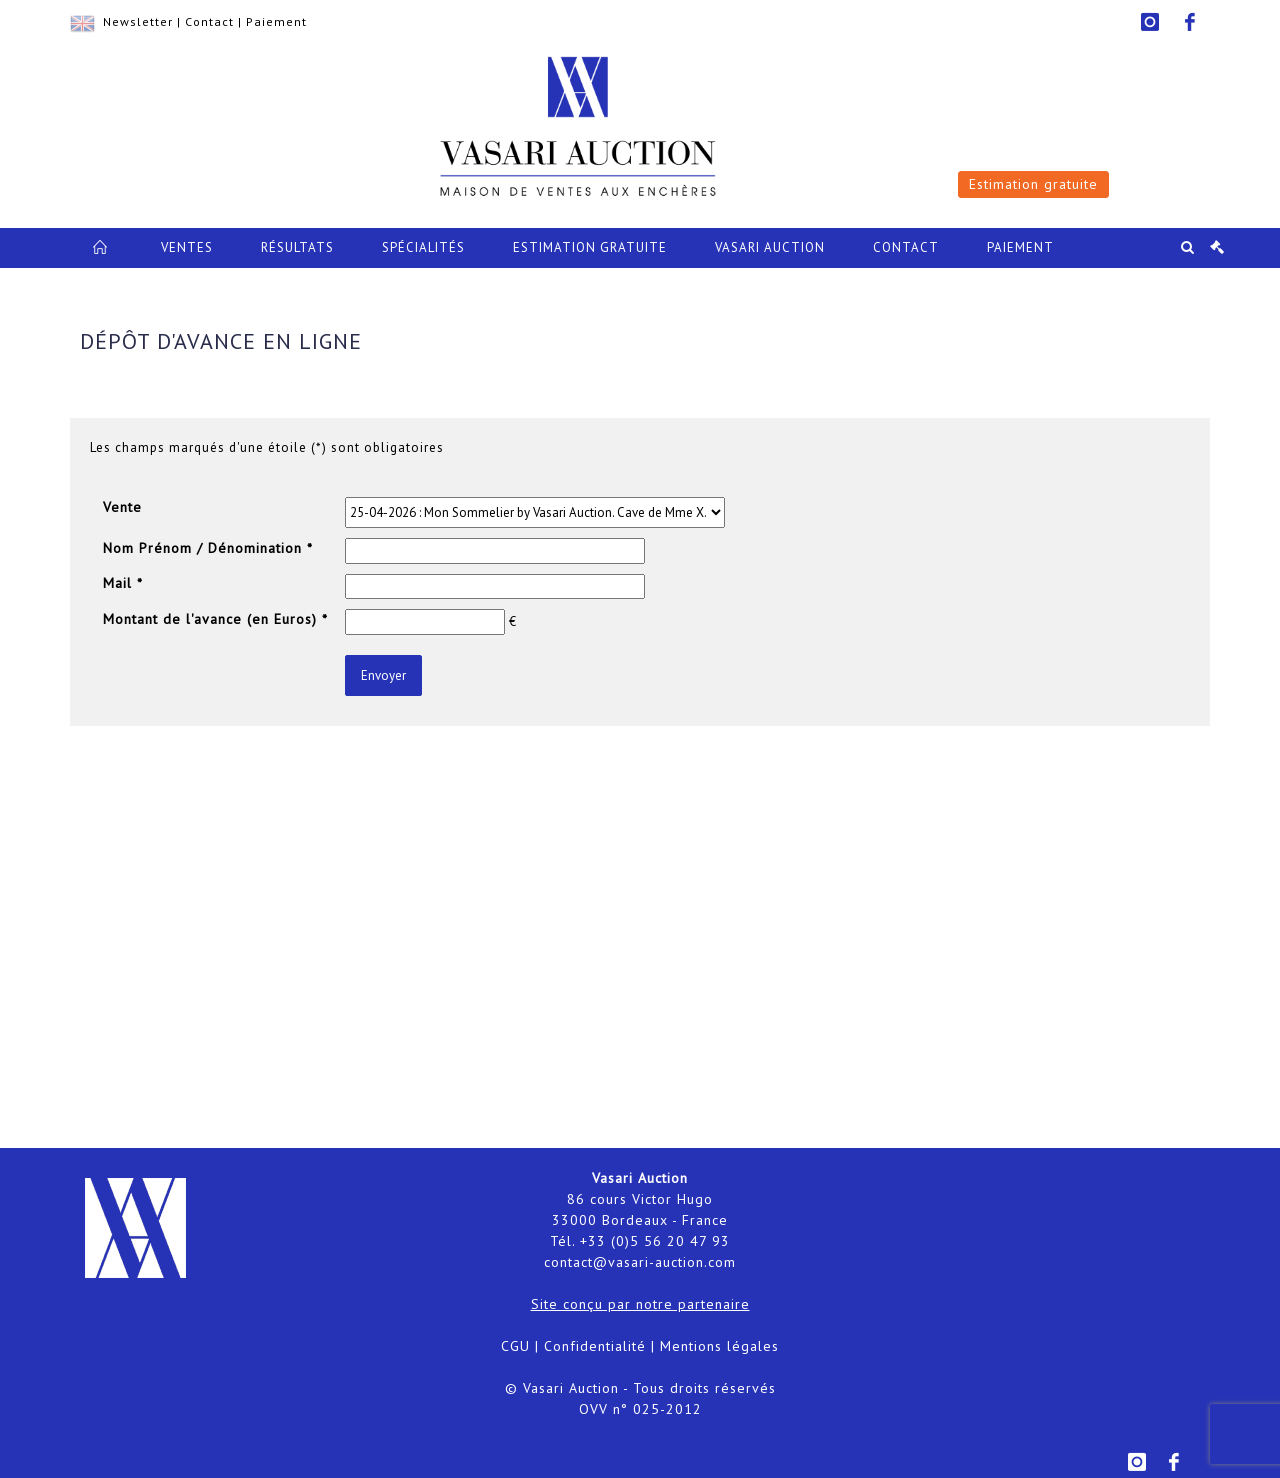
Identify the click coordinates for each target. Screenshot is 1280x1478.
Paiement (276, 21)
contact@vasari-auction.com (640, 1262)
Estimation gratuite (1033, 184)
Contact (209, 21)
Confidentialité (595, 1346)
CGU (515, 1346)
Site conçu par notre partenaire (640, 1304)
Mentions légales (719, 1346)
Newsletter (138, 21)
